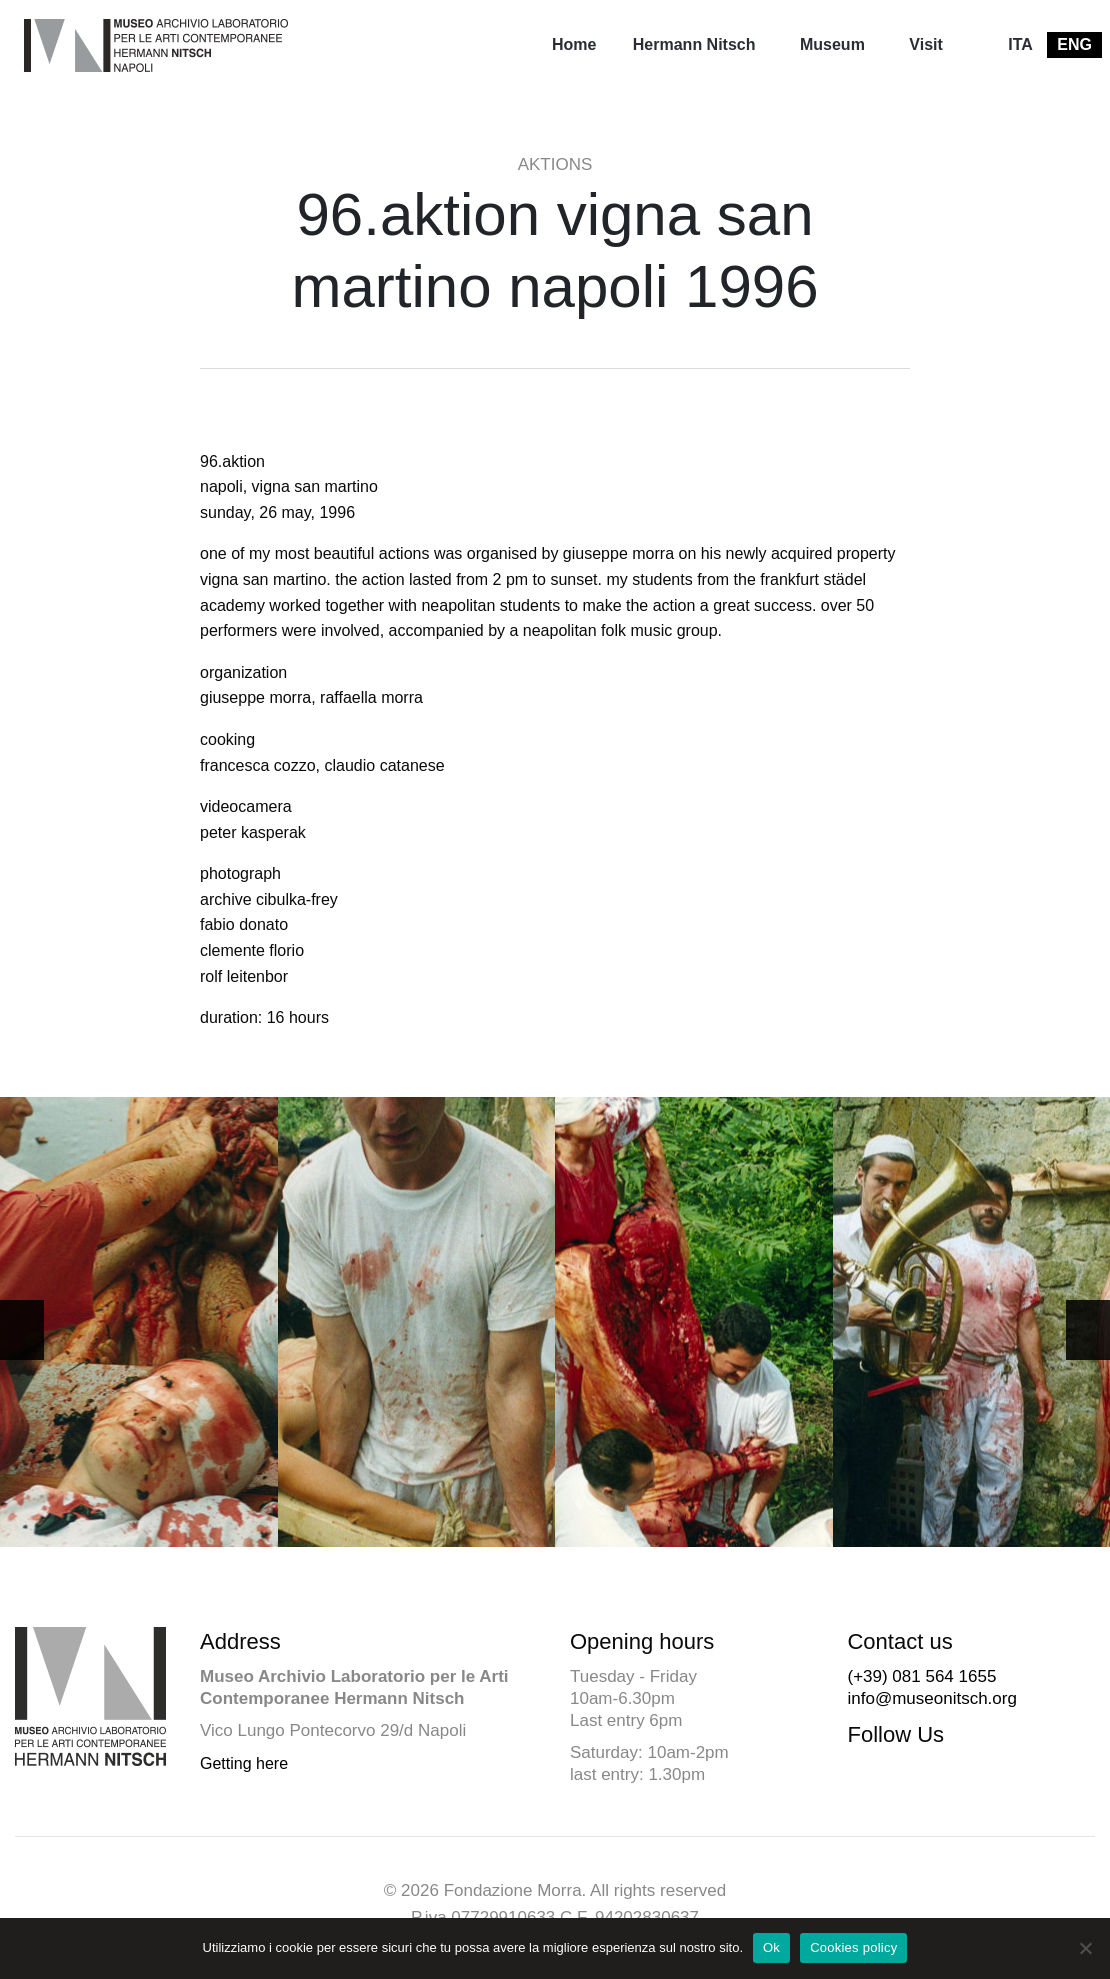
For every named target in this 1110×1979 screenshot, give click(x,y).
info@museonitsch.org (931, 1698)
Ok (771, 1947)
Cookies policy (853, 1947)
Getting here (244, 1763)
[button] (1088, 1330)
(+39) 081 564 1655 (921, 1676)
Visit (926, 44)
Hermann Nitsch (694, 44)
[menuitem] (574, 45)
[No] (1085, 1948)
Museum (832, 44)
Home (574, 44)
